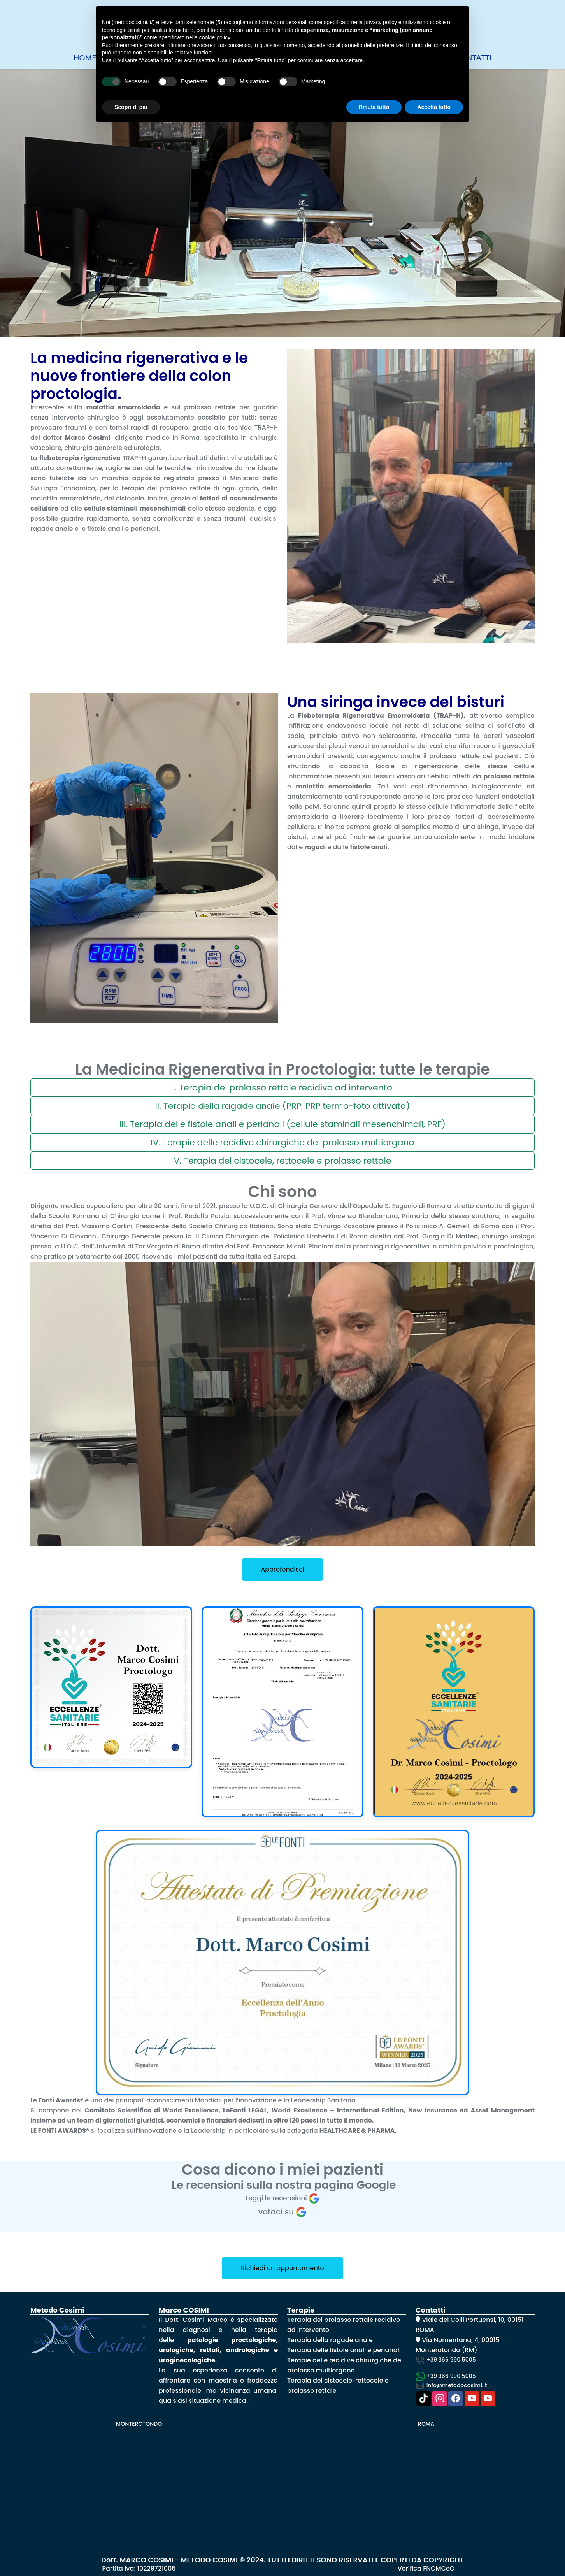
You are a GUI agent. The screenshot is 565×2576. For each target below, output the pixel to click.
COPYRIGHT (443, 2560)
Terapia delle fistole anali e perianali (344, 2350)
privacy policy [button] (380, 22)
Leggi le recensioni (283, 2198)
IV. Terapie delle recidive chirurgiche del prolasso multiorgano (282, 1142)
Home (85, 58)
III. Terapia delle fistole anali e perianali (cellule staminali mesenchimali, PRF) (282, 1124)
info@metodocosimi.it (451, 2385)
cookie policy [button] (214, 37)
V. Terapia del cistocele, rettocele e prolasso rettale (282, 1161)
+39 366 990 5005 (446, 2360)
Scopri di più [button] (130, 107)
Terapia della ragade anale (330, 2339)
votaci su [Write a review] (282, 2211)
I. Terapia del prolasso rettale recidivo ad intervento (282, 1088)
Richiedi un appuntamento (282, 2267)
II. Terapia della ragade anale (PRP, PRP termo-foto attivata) (282, 1106)
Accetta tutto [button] (434, 107)
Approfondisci (282, 1569)
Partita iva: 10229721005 (138, 2568)
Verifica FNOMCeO (426, 2568)
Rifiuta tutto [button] (374, 107)
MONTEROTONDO (139, 2423)
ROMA (426, 2423)
